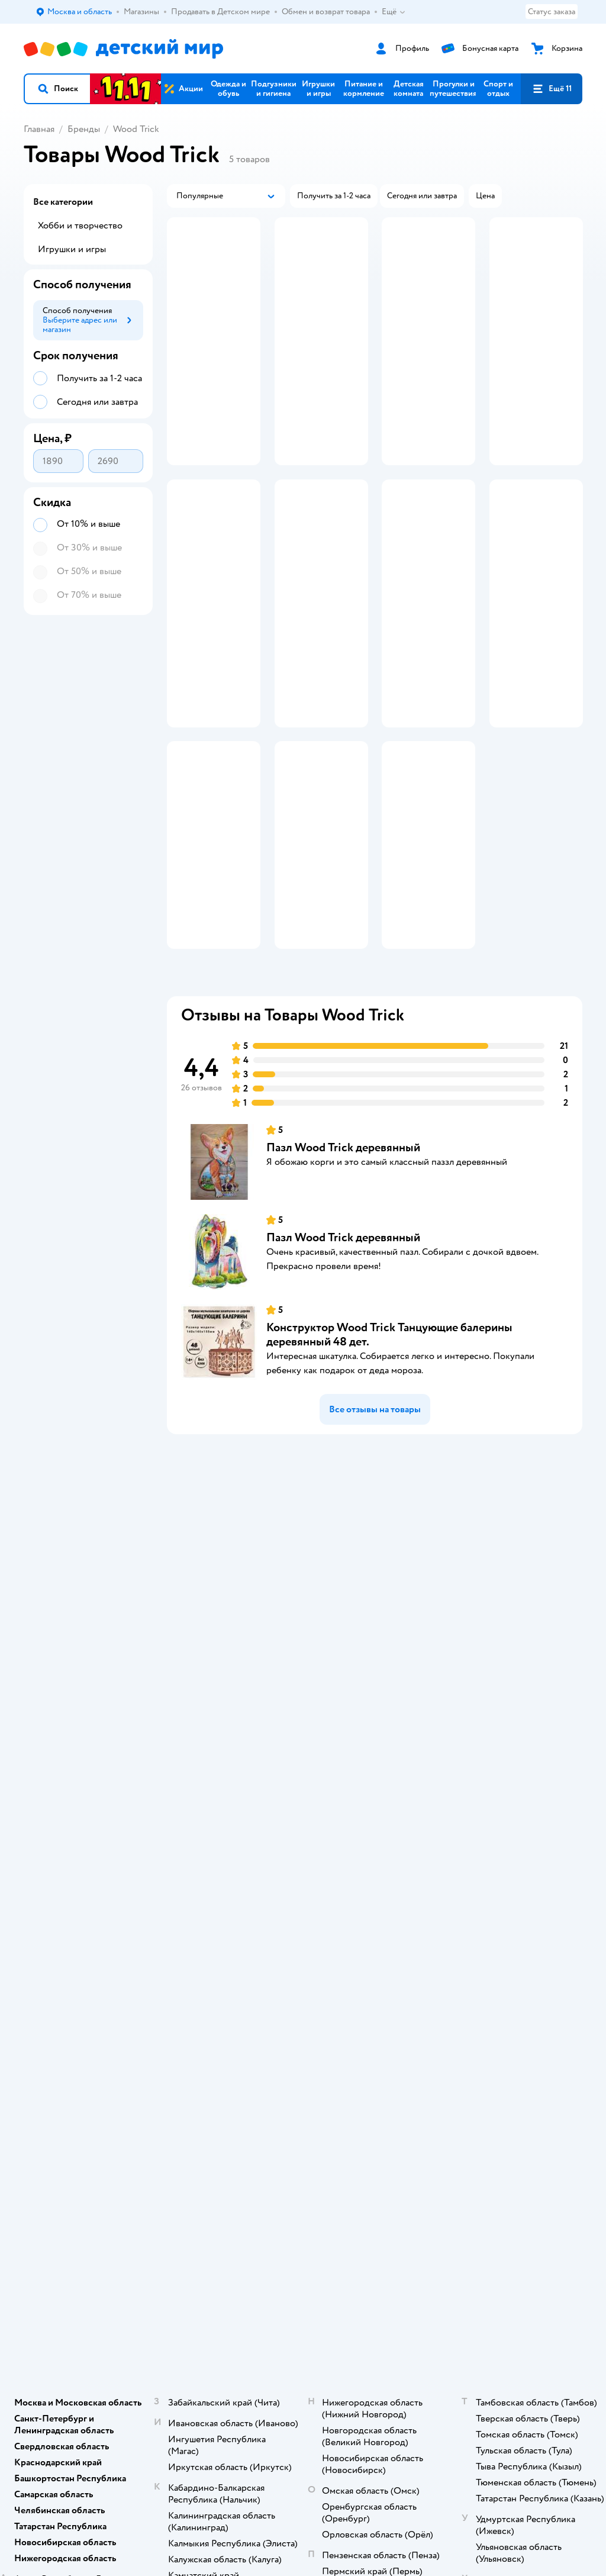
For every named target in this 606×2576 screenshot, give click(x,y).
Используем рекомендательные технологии (104, 1870)
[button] (57, 89)
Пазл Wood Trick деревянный (343, 1165)
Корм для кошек (520, 1645)
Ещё (394, 12)
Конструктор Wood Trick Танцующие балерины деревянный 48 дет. (389, 1352)
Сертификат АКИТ (249, 1777)
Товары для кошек (523, 1630)
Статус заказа (551, 12)
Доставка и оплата (248, 1630)
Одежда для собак (523, 1687)
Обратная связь (242, 1791)
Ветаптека (509, 1701)
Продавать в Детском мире (254, 1649)
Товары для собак (522, 1659)
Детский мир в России (65, 1881)
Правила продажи (247, 1692)
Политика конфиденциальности (254, 1725)
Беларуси (174, 1881)
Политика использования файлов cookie (242, 1753)
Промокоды (237, 1706)
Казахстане (129, 1881)
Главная (39, 129)
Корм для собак (519, 1673)
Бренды (83, 129)
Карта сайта (236, 1806)
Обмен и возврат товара (246, 1673)
